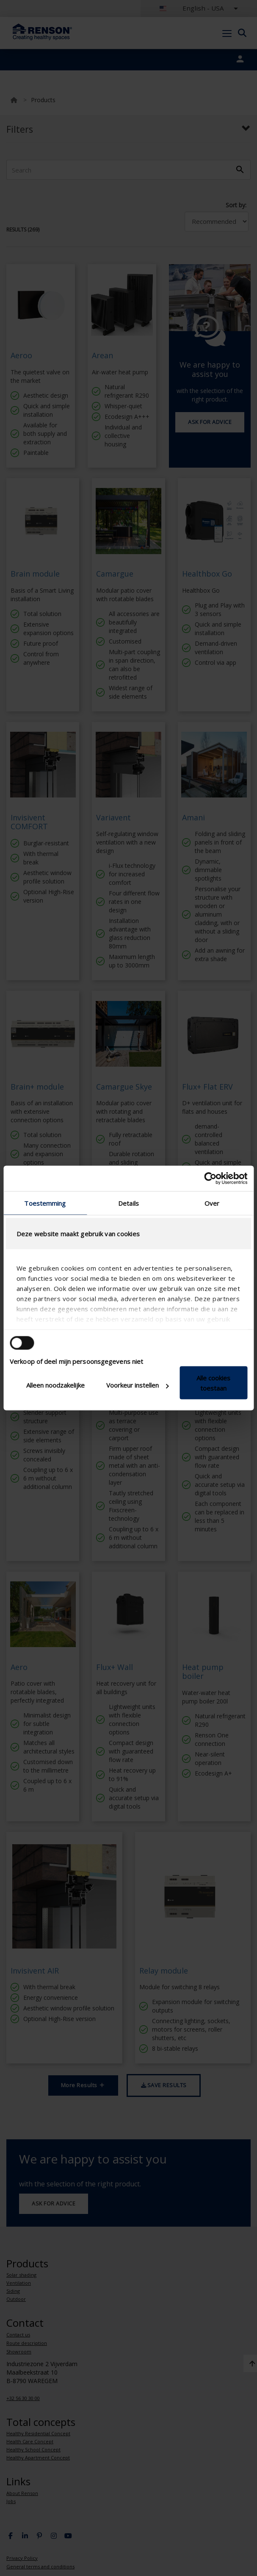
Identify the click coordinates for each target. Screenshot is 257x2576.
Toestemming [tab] (45, 1203)
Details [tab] (128, 1203)
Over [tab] (211, 1203)
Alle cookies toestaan (213, 1383)
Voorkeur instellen (137, 1385)
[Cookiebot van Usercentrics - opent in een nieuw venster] (210, 1178)
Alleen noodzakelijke (55, 1385)
